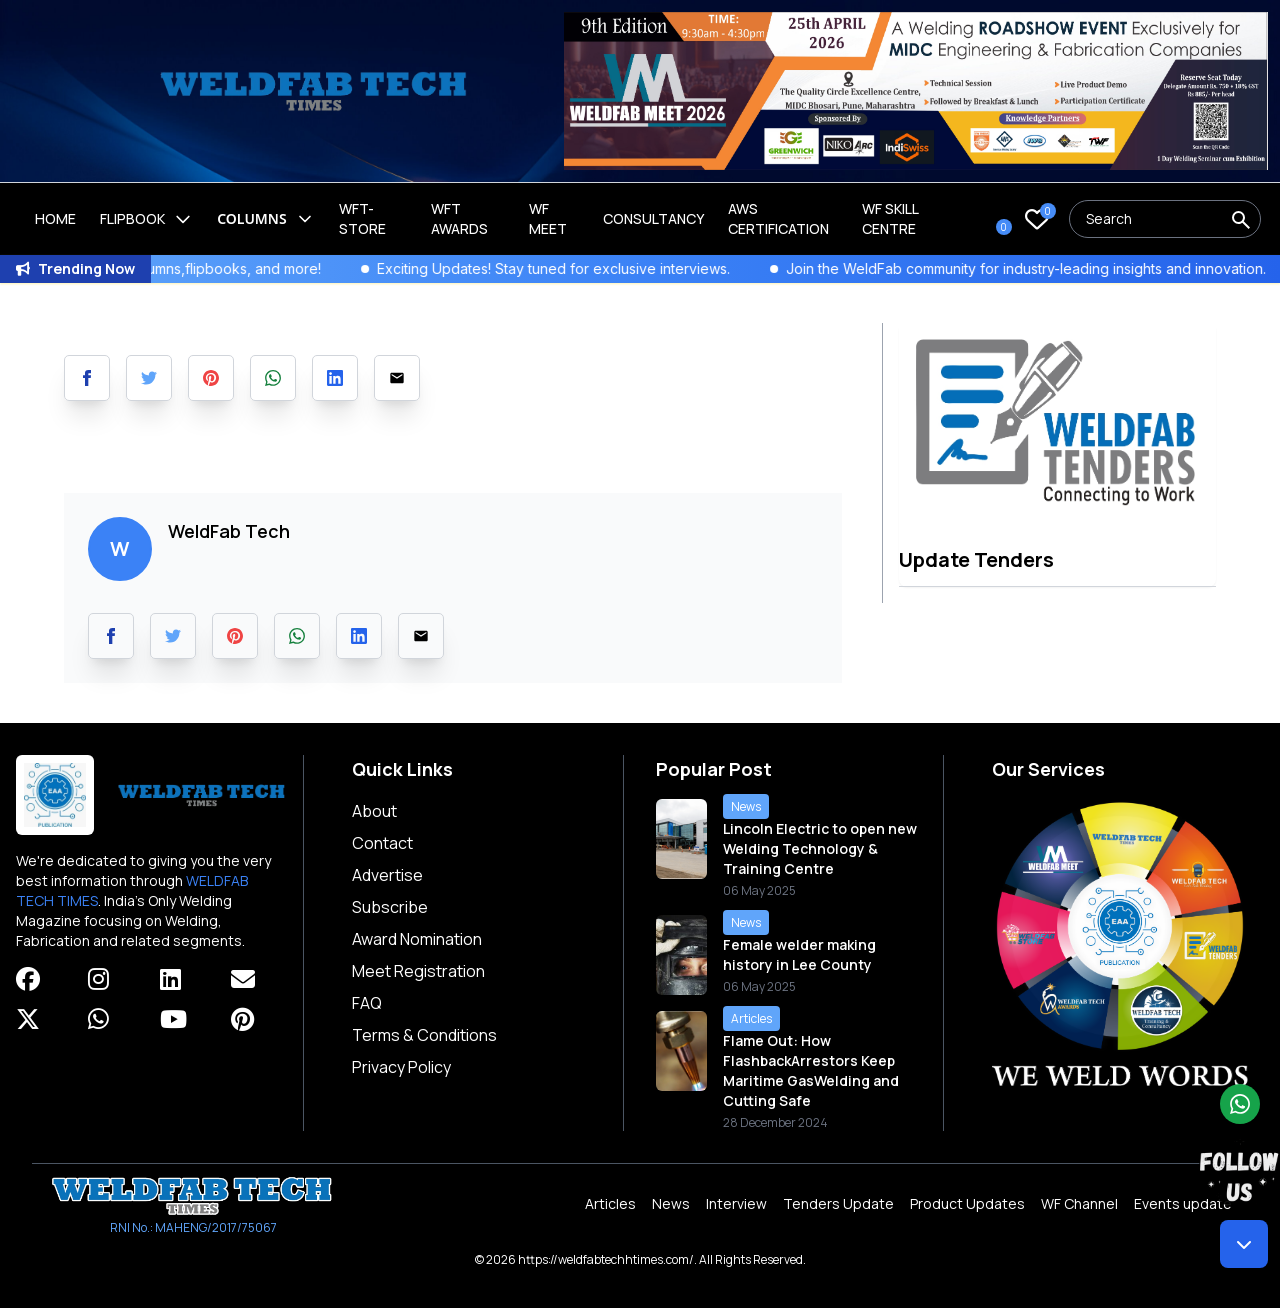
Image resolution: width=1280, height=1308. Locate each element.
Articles (610, 1203)
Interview (736, 1203)
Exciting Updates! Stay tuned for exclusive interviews (575, 268)
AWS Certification (778, 218)
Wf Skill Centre (890, 218)
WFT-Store (362, 218)
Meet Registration (418, 971)
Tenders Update (838, 1203)
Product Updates (967, 1203)
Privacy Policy (401, 1067)
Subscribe (390, 907)
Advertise (387, 875)
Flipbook (146, 219)
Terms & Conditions (424, 1035)
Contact (382, 843)
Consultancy (653, 218)
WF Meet (548, 218)
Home (55, 218)
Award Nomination (417, 939)
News (671, 1203)
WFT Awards (459, 218)
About (374, 811)
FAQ (367, 1003)
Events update (1183, 1203)
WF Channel (1079, 1203)
